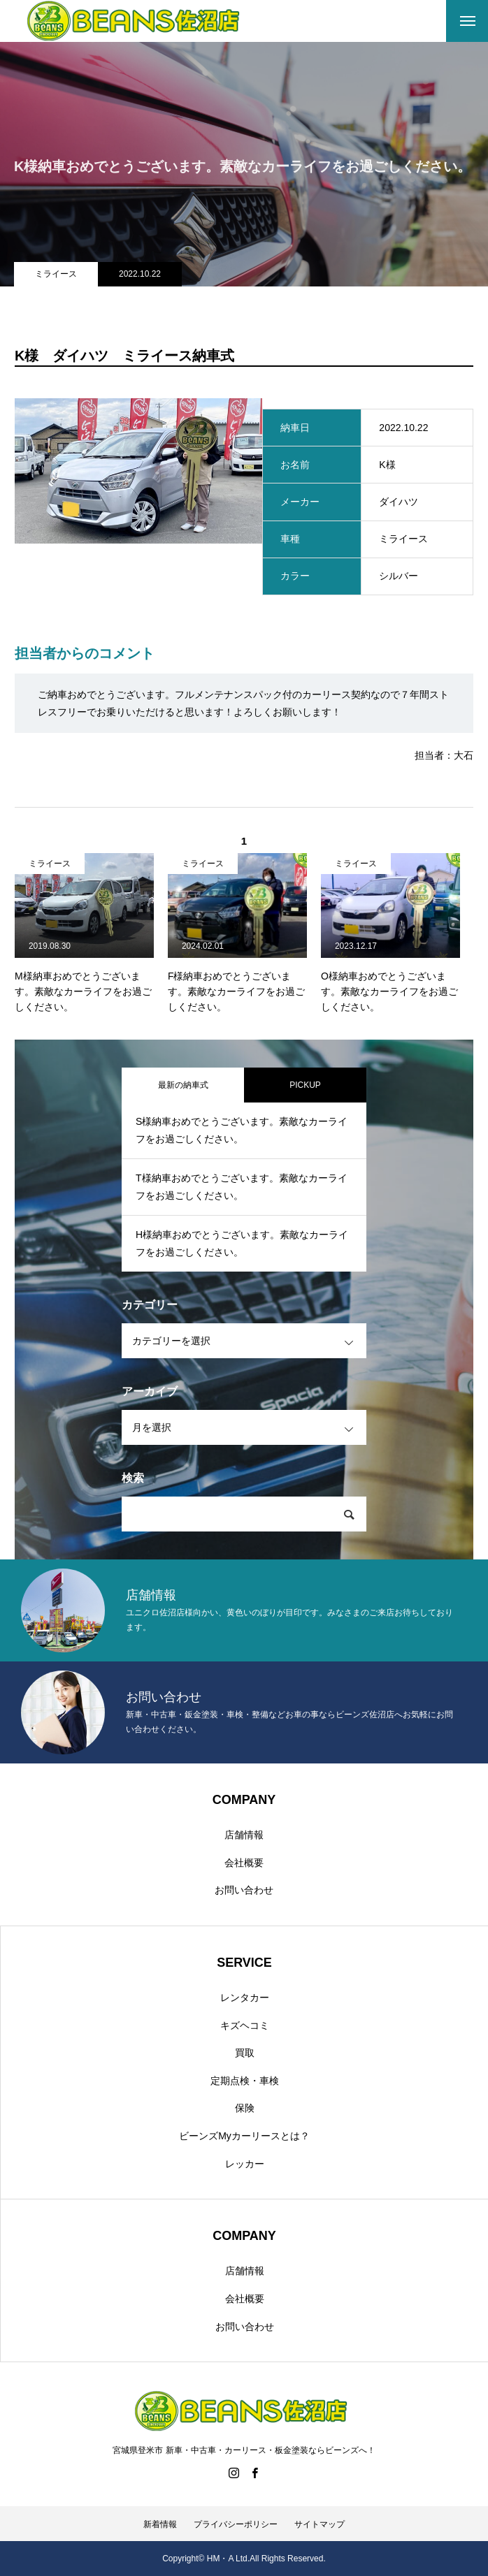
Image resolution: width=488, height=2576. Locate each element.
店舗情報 (244, 1834)
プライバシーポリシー (236, 2524)
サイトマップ (319, 2524)
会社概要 (244, 1862)
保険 (244, 2107)
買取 (244, 2052)
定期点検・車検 (244, 2080)
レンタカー (244, 1997)
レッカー (244, 2163)
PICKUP (305, 1085)
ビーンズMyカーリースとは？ (244, 2135)
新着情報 (160, 2524)
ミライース (56, 274)
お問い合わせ (244, 1889)
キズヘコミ (244, 2025)
